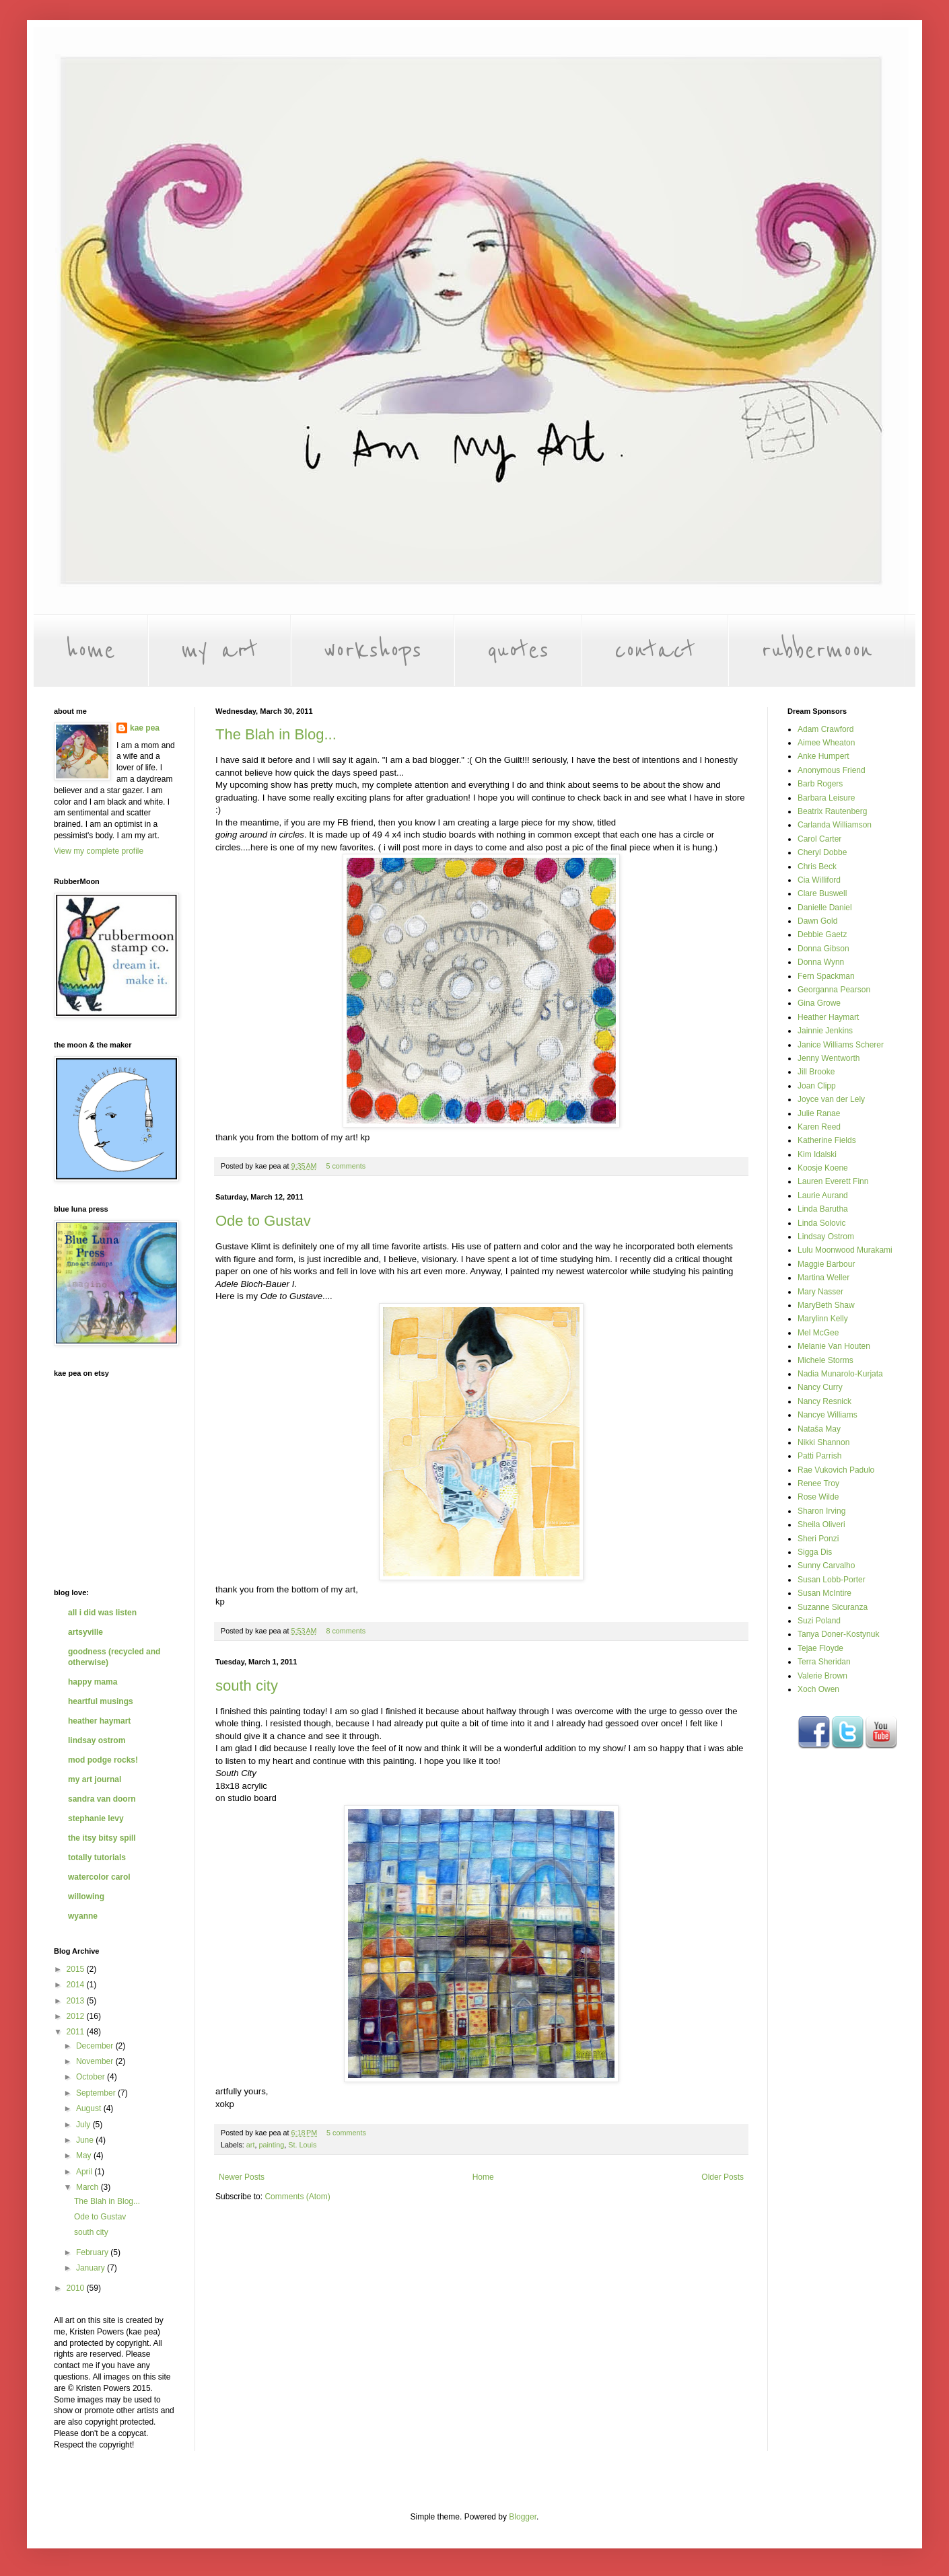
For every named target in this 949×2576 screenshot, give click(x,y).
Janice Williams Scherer (841, 1045)
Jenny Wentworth (829, 1058)
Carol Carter (819, 839)
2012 (77, 2016)
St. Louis (302, 2145)
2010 (77, 2288)
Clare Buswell (822, 893)
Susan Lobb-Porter (832, 1579)
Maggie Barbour (826, 1264)
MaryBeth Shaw (826, 1305)
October (91, 2077)
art (250, 2145)
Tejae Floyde (820, 1648)
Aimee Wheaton (826, 742)
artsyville (85, 1632)
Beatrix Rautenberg (832, 811)
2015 (77, 1969)
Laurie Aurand (823, 1195)
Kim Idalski (817, 1154)
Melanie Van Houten (834, 1346)
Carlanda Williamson (835, 825)
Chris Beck (817, 866)
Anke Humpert (823, 756)
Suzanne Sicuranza (833, 1607)
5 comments (345, 1166)
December (96, 2046)
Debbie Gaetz (822, 934)
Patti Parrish (819, 1456)
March (88, 2187)
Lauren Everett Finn (833, 1181)
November (96, 2061)
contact (654, 650)
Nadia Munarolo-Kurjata (840, 1373)
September (97, 2093)
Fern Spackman (826, 976)
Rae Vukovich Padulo (836, 1470)
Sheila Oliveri (821, 1524)
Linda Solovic (821, 1223)
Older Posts (722, 2177)
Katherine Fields (827, 1140)
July (84, 2124)
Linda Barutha (823, 1209)
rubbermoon (816, 650)
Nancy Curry (820, 1387)
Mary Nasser (820, 1291)
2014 (77, 1984)
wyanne (83, 1916)
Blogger (522, 2517)
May (85, 2155)
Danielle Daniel (825, 907)
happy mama (92, 1682)
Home (483, 2177)
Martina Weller (823, 1277)
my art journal (94, 1779)
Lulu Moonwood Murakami (845, 1250)
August (90, 2108)
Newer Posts (242, 2177)
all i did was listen (102, 1612)
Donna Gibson (823, 948)
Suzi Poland (819, 1620)
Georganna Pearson (834, 989)
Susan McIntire (824, 1593)
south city (246, 1685)
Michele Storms (825, 1360)
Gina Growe (819, 1003)
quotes (518, 650)
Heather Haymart (828, 1017)
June (86, 2140)
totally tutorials (97, 1857)
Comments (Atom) (297, 2196)
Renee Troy (818, 1483)
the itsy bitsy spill (102, 1838)
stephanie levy (96, 1818)
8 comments (345, 1631)
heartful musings (100, 1701)
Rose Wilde (818, 1497)
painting (271, 2145)
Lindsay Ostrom (826, 1236)
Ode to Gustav (263, 1220)
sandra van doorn (102, 1799)
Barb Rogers (820, 783)
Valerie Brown (822, 1676)
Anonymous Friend (832, 770)
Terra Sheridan (824, 1661)
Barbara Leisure (826, 798)
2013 (77, 2000)
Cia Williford (819, 880)
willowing (86, 1896)
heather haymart (99, 1721)
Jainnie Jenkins (825, 1030)
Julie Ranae (819, 1113)
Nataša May (819, 1429)
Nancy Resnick (824, 1401)
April (85, 2171)
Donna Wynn (821, 962)
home (90, 650)
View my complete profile (98, 851)
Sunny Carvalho (826, 1565)
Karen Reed (819, 1127)
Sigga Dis (815, 1552)
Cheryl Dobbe (822, 852)
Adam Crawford (825, 729)
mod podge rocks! (103, 1760)
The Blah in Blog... (276, 734)
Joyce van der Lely (831, 1099)
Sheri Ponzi (818, 1538)
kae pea (145, 728)
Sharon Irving (821, 1511)
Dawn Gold (817, 921)
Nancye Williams (827, 1415)
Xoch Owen (818, 1689)
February (93, 2252)
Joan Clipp (817, 1086)
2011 (77, 2031)
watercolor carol (99, 1877)
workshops (372, 650)
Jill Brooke (816, 1071)
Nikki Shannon (823, 1442)
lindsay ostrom (96, 1740)
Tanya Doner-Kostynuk (838, 1634)
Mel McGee (818, 1332)
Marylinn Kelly (823, 1318)
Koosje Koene (823, 1168)
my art (219, 650)
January (91, 2268)
